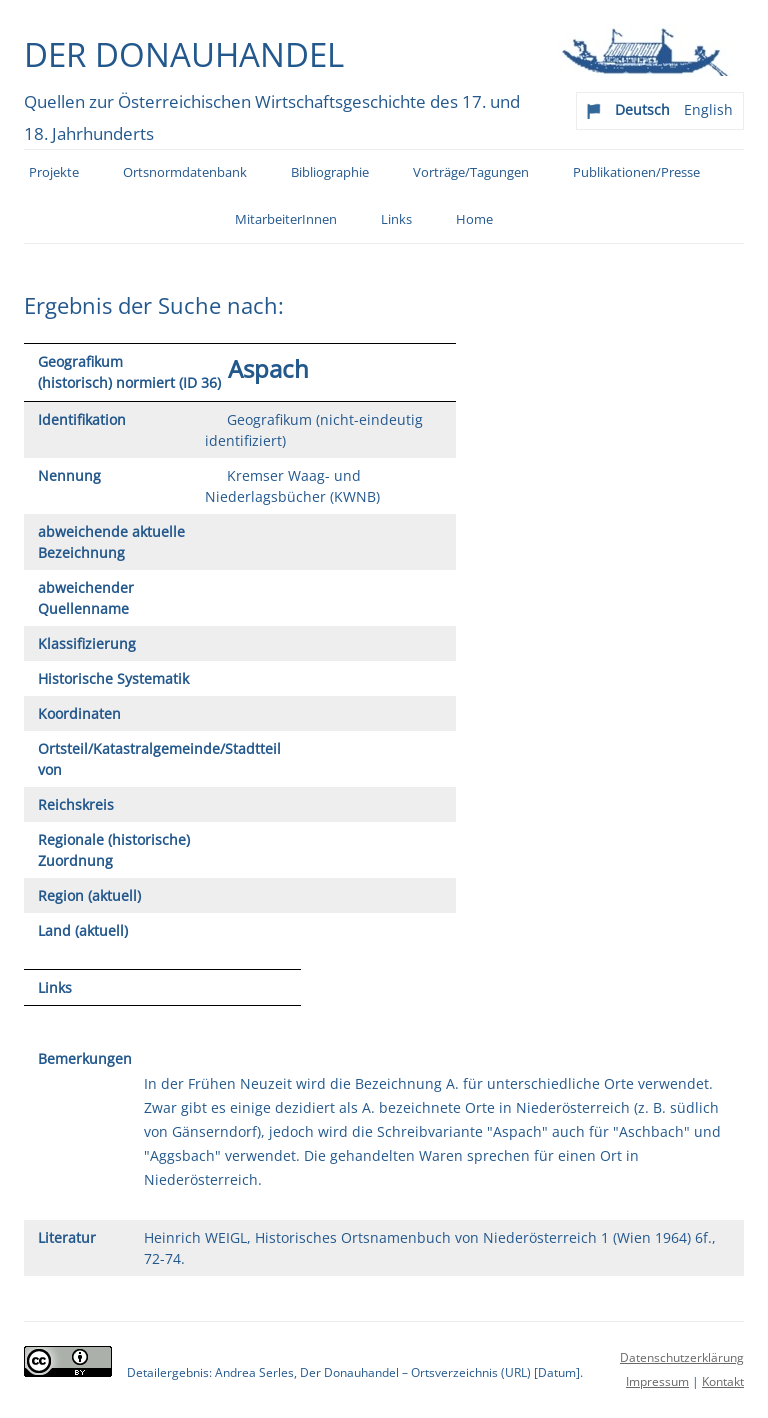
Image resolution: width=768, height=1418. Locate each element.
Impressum (657, 1381)
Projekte (54, 172)
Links (396, 219)
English (708, 109)
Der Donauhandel (184, 54)
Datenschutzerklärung (682, 1357)
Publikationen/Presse (636, 172)
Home (474, 219)
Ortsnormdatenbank (185, 172)
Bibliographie (330, 172)
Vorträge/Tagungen (471, 172)
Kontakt (723, 1381)
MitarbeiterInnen (286, 219)
